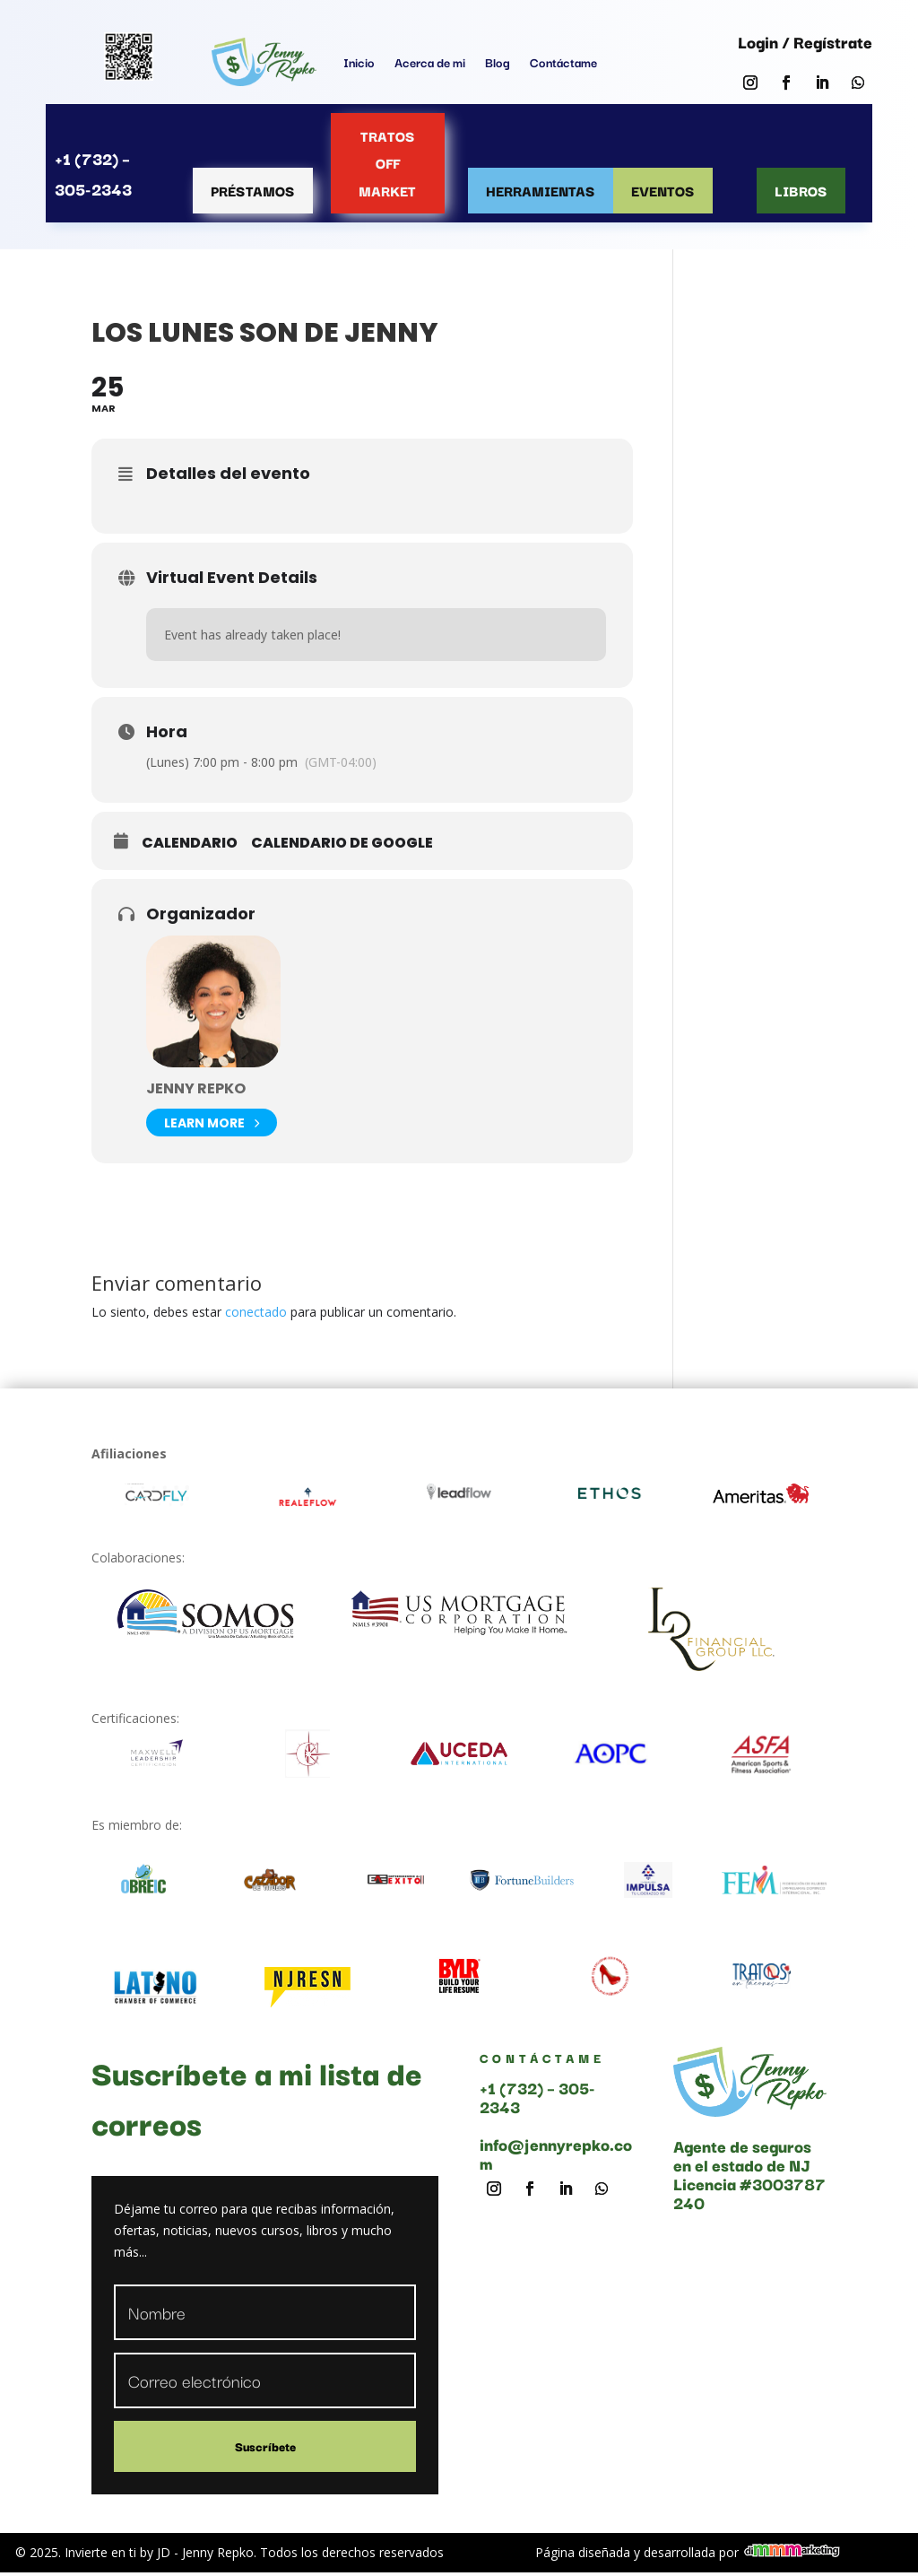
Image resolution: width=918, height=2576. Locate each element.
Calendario (190, 843)
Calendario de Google (342, 843)
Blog (497, 62)
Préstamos (253, 190)
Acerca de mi (429, 62)
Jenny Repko (196, 1088)
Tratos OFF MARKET (387, 163)
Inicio (359, 62)
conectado (256, 1311)
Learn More (211, 1122)
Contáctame (563, 62)
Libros (801, 190)
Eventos (663, 190)
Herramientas (540, 190)
